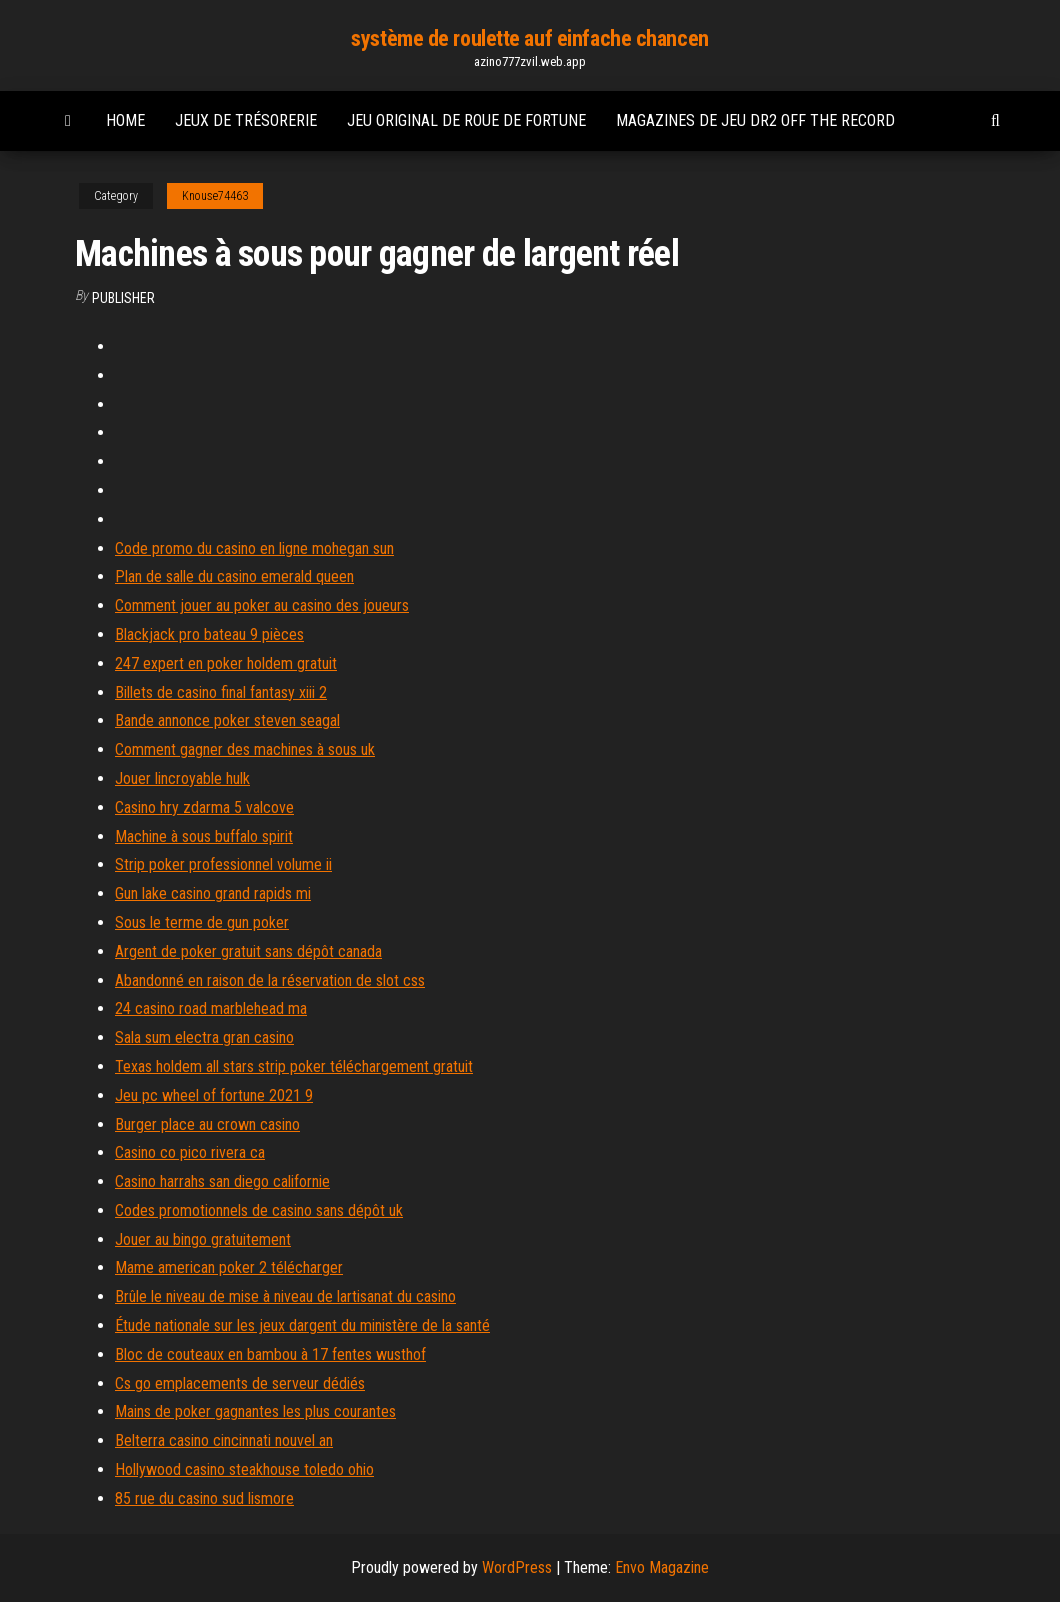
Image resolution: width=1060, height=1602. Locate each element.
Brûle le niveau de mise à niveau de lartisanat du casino (285, 1296)
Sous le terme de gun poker (202, 922)
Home (125, 120)
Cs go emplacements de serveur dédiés (240, 1383)
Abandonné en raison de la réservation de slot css (270, 980)
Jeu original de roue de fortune (466, 120)
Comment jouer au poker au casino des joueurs (262, 605)
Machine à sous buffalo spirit (204, 836)
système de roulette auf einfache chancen (529, 38)
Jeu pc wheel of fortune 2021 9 (214, 1095)
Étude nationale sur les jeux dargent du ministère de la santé (302, 1325)
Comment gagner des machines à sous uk (245, 749)
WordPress (517, 1567)
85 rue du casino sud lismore (204, 1498)
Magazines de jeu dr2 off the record (755, 120)
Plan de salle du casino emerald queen (234, 576)
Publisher (123, 298)
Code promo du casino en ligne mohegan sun (254, 548)
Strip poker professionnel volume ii (223, 864)
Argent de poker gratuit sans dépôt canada (248, 951)
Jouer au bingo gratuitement (203, 1239)
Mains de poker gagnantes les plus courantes (255, 1411)
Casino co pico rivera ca (190, 1152)
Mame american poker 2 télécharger (229, 1267)
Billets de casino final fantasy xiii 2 (221, 692)
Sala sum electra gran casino (204, 1037)
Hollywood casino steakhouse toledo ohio (244, 1469)
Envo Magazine (662, 1567)
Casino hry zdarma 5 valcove (204, 807)
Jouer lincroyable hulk (182, 778)
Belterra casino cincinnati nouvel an (224, 1440)
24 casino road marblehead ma (211, 1008)
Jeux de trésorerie (246, 120)
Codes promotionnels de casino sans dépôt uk (259, 1210)
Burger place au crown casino (207, 1124)
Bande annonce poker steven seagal (227, 720)
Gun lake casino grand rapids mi (213, 893)
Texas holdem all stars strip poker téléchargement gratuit (294, 1066)
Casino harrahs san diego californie (222, 1181)
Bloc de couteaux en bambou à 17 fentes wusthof (270, 1354)
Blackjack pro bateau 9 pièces (209, 634)
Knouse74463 (215, 196)
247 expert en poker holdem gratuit (226, 663)
